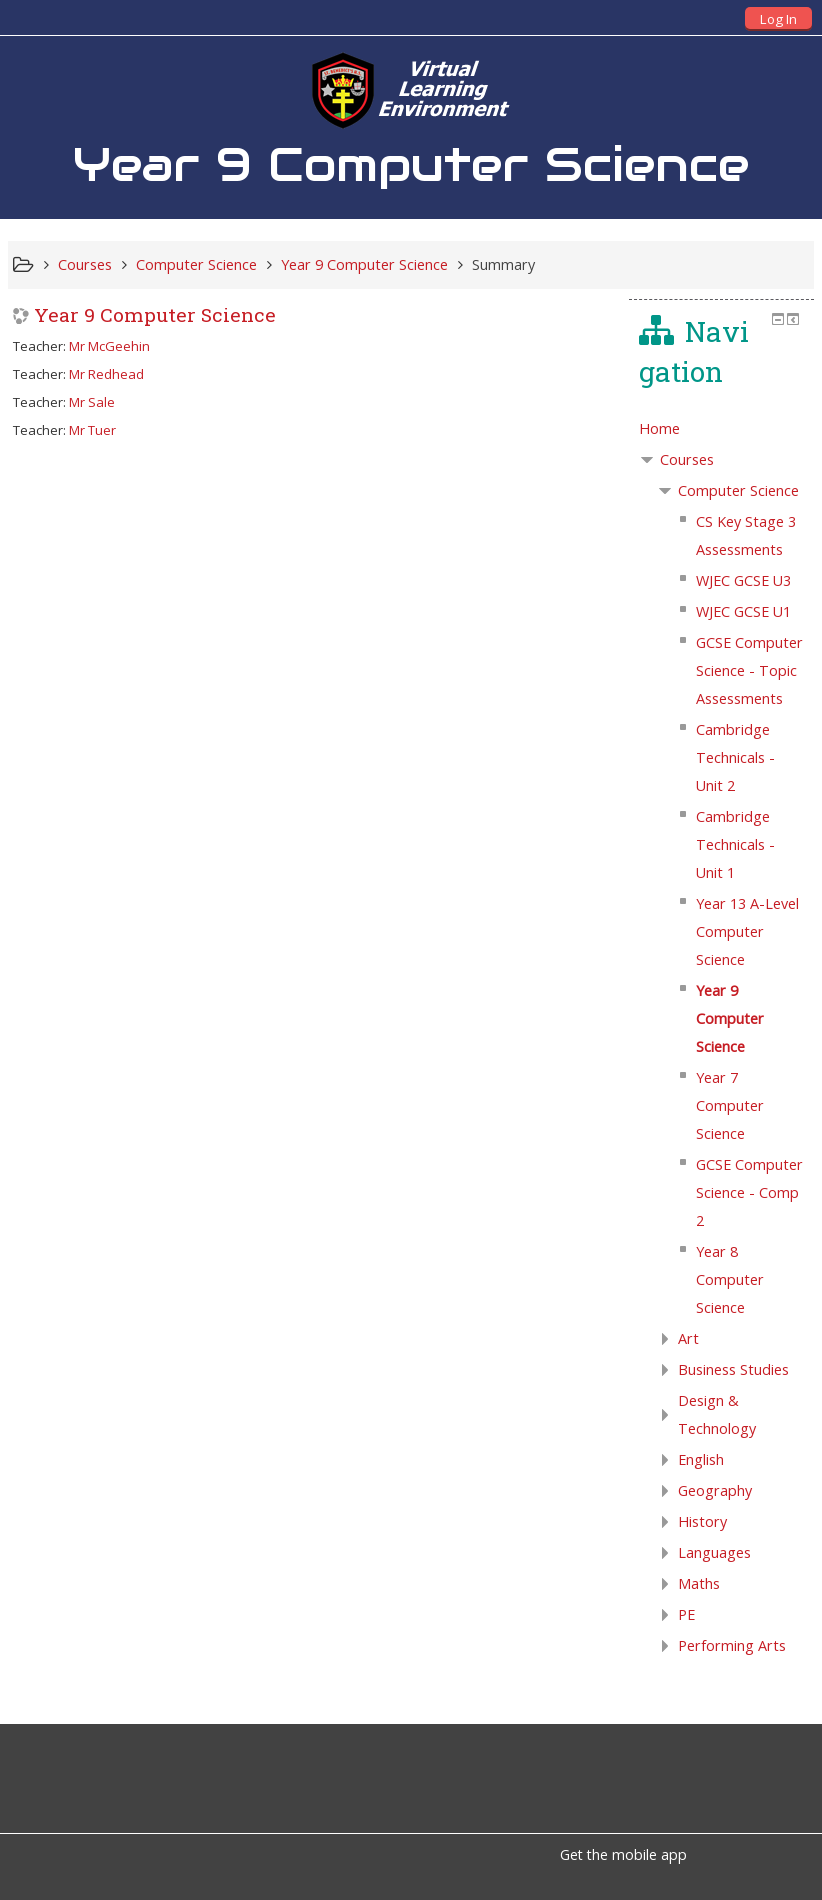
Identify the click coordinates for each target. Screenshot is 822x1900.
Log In (778, 19)
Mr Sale (92, 402)
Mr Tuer (92, 430)
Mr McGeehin (109, 346)
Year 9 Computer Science (155, 314)
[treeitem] (721, 429)
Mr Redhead (106, 374)
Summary (503, 264)
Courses (687, 459)
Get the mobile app (623, 1854)
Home (659, 428)
